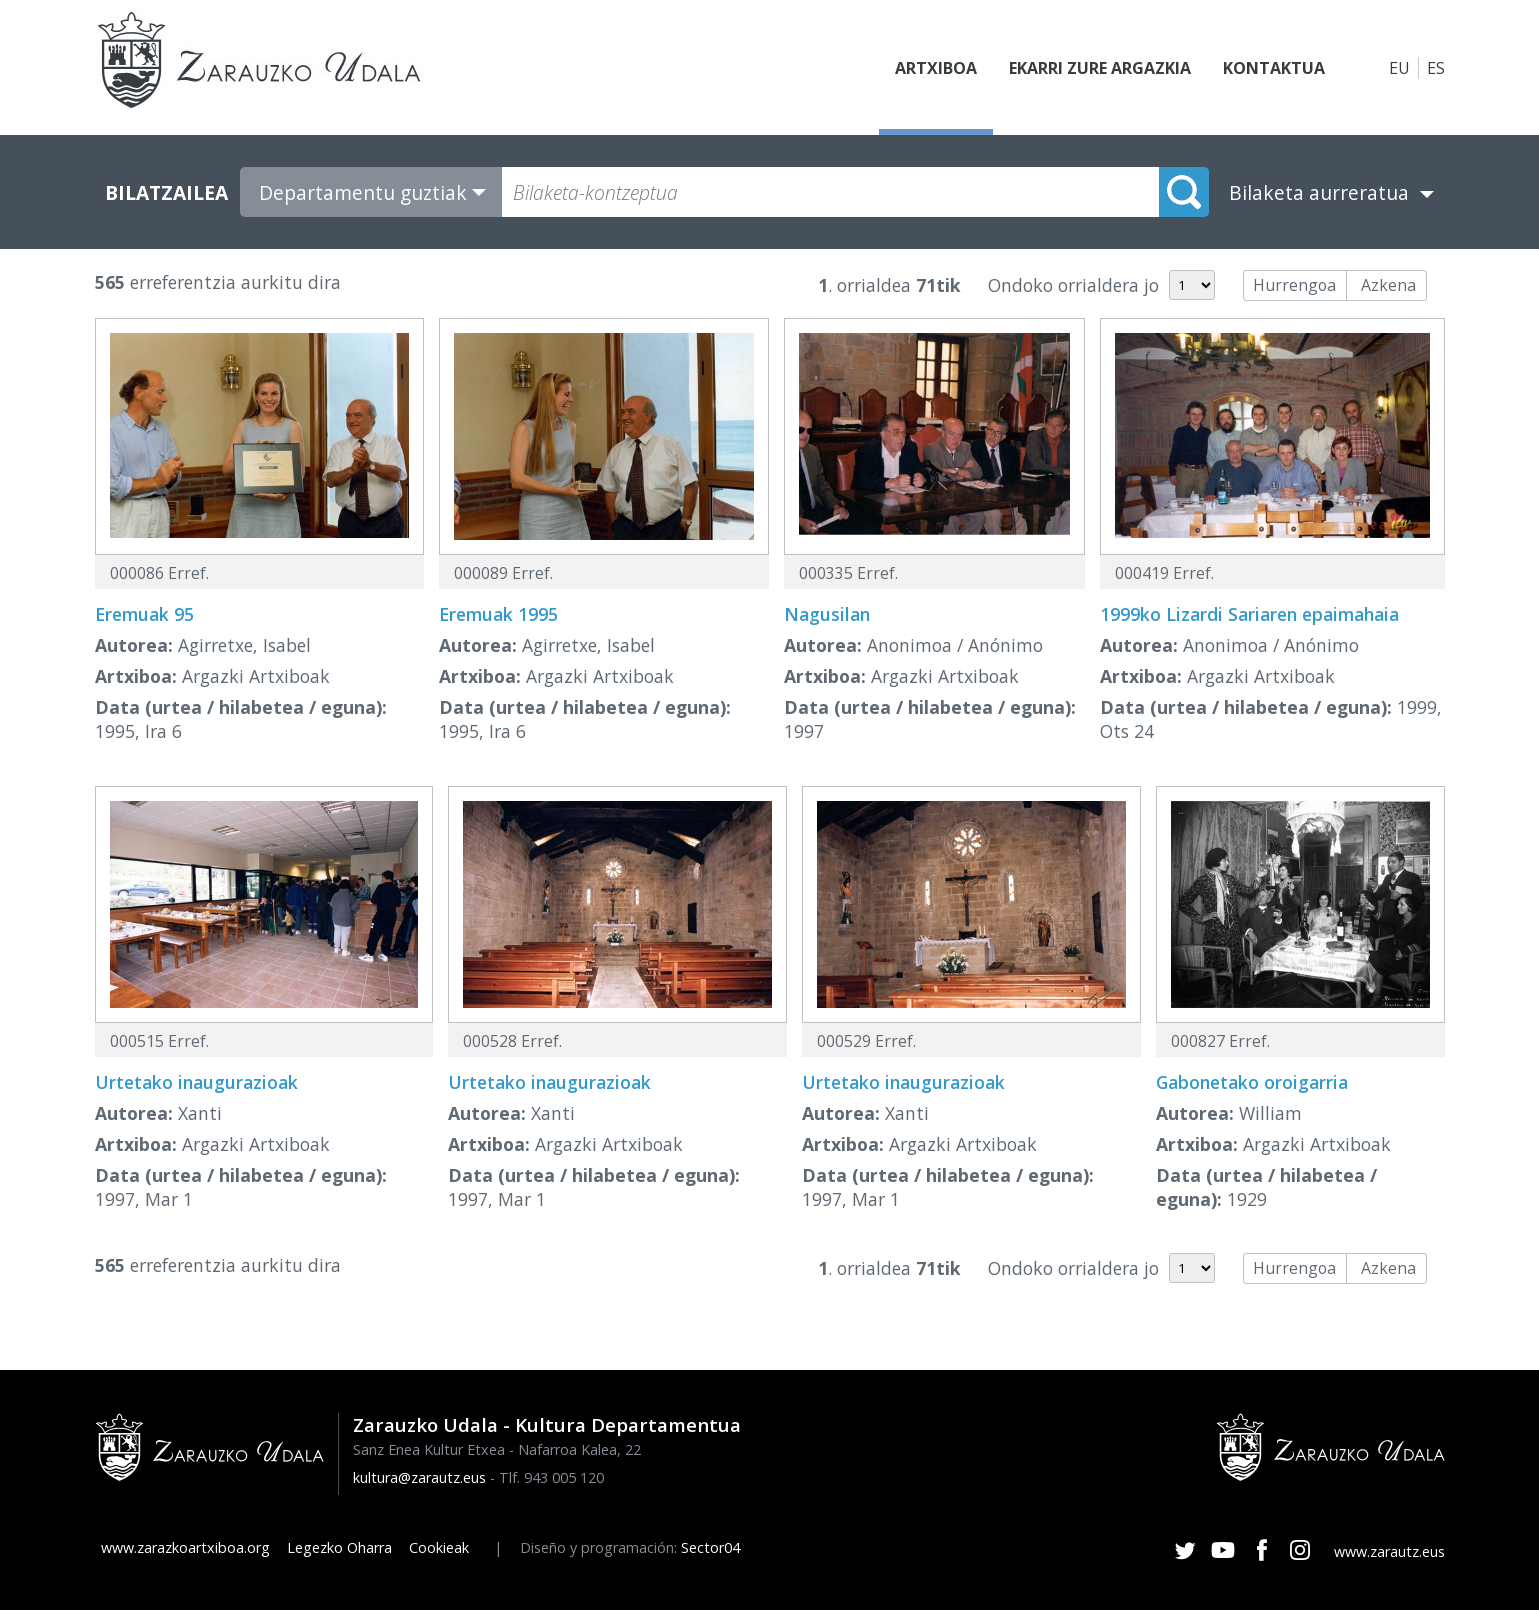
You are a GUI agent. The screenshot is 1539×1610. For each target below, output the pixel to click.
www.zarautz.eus (1389, 1551)
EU (1399, 68)
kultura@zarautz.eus (419, 1477)
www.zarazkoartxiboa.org (185, 1547)
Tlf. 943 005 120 (551, 1477)
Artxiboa (936, 68)
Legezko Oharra (339, 1547)
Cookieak (439, 1547)
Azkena (1388, 285)
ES (1436, 68)
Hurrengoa (1294, 285)
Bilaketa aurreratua (1319, 192)
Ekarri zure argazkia (1100, 68)
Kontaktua (1274, 68)
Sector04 (710, 1547)
